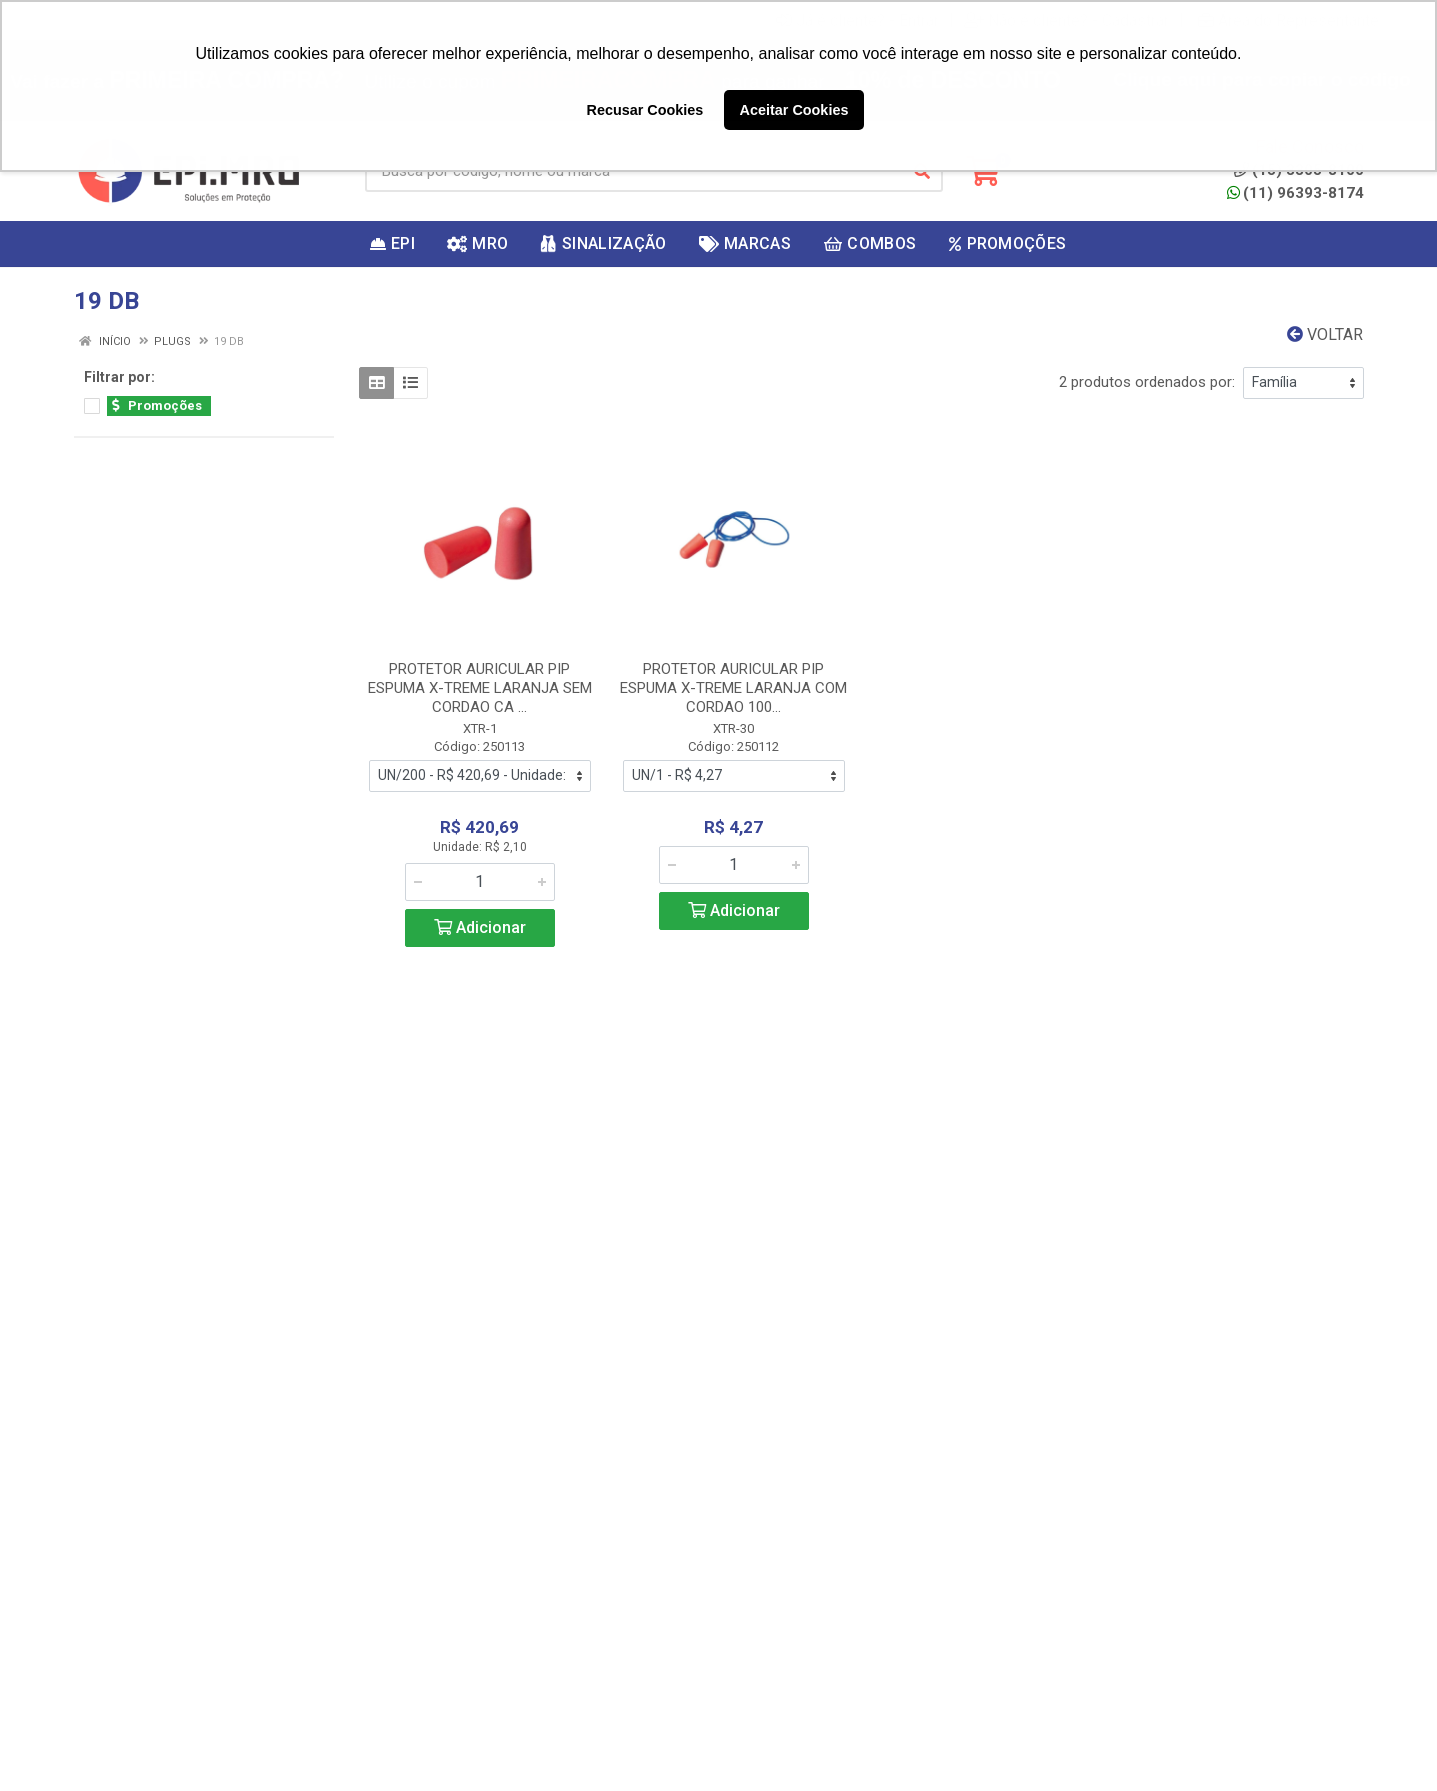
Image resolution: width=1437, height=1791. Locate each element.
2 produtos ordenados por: (1147, 382)
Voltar (1325, 334)
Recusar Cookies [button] (645, 110)
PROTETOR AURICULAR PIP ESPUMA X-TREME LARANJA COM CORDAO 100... (733, 688)
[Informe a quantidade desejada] (480, 882)
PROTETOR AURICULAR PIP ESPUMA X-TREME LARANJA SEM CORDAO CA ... (480, 688)
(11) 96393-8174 (1295, 193)
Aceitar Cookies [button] (794, 110)
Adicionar (480, 927)
